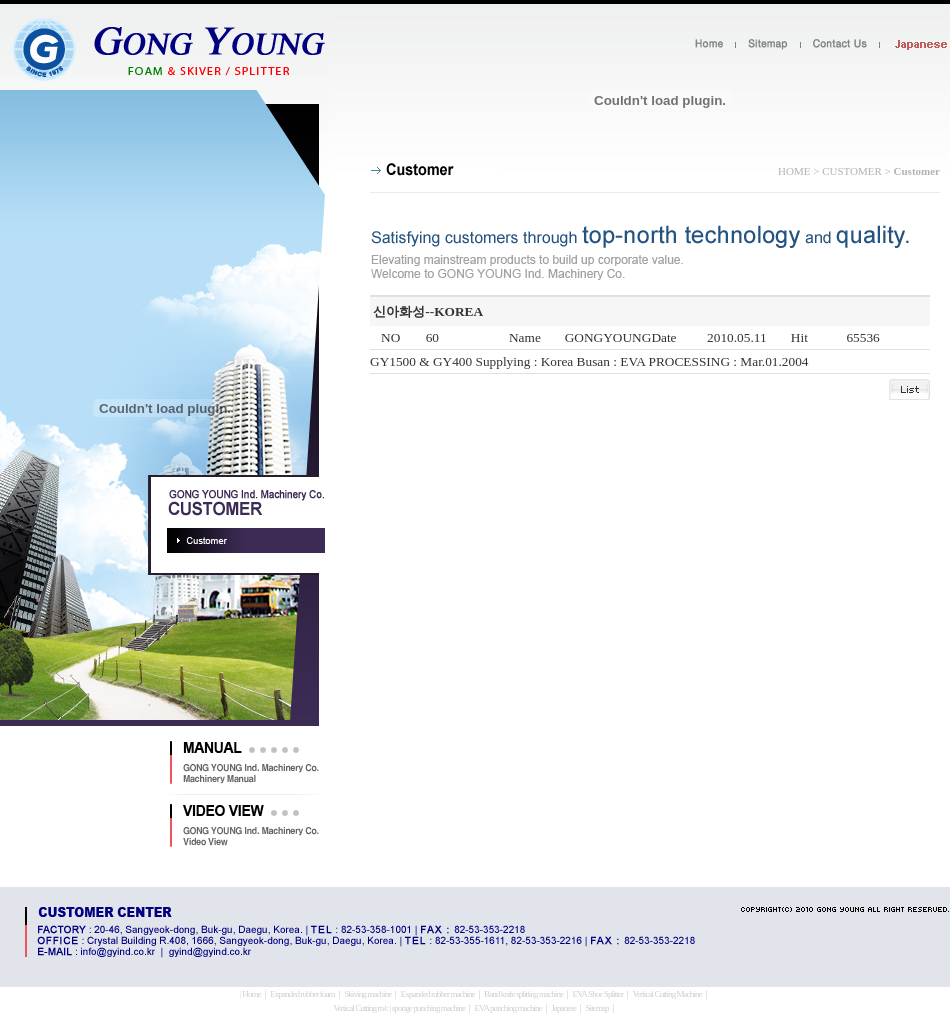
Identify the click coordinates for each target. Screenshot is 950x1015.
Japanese (563, 1008)
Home (251, 994)
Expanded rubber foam (302, 994)
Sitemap (597, 1008)
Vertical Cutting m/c (360, 1008)
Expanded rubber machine (438, 994)
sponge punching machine (428, 1008)
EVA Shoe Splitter (598, 994)
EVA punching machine (507, 1008)
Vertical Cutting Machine (666, 994)
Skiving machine (367, 994)
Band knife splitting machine (523, 994)
